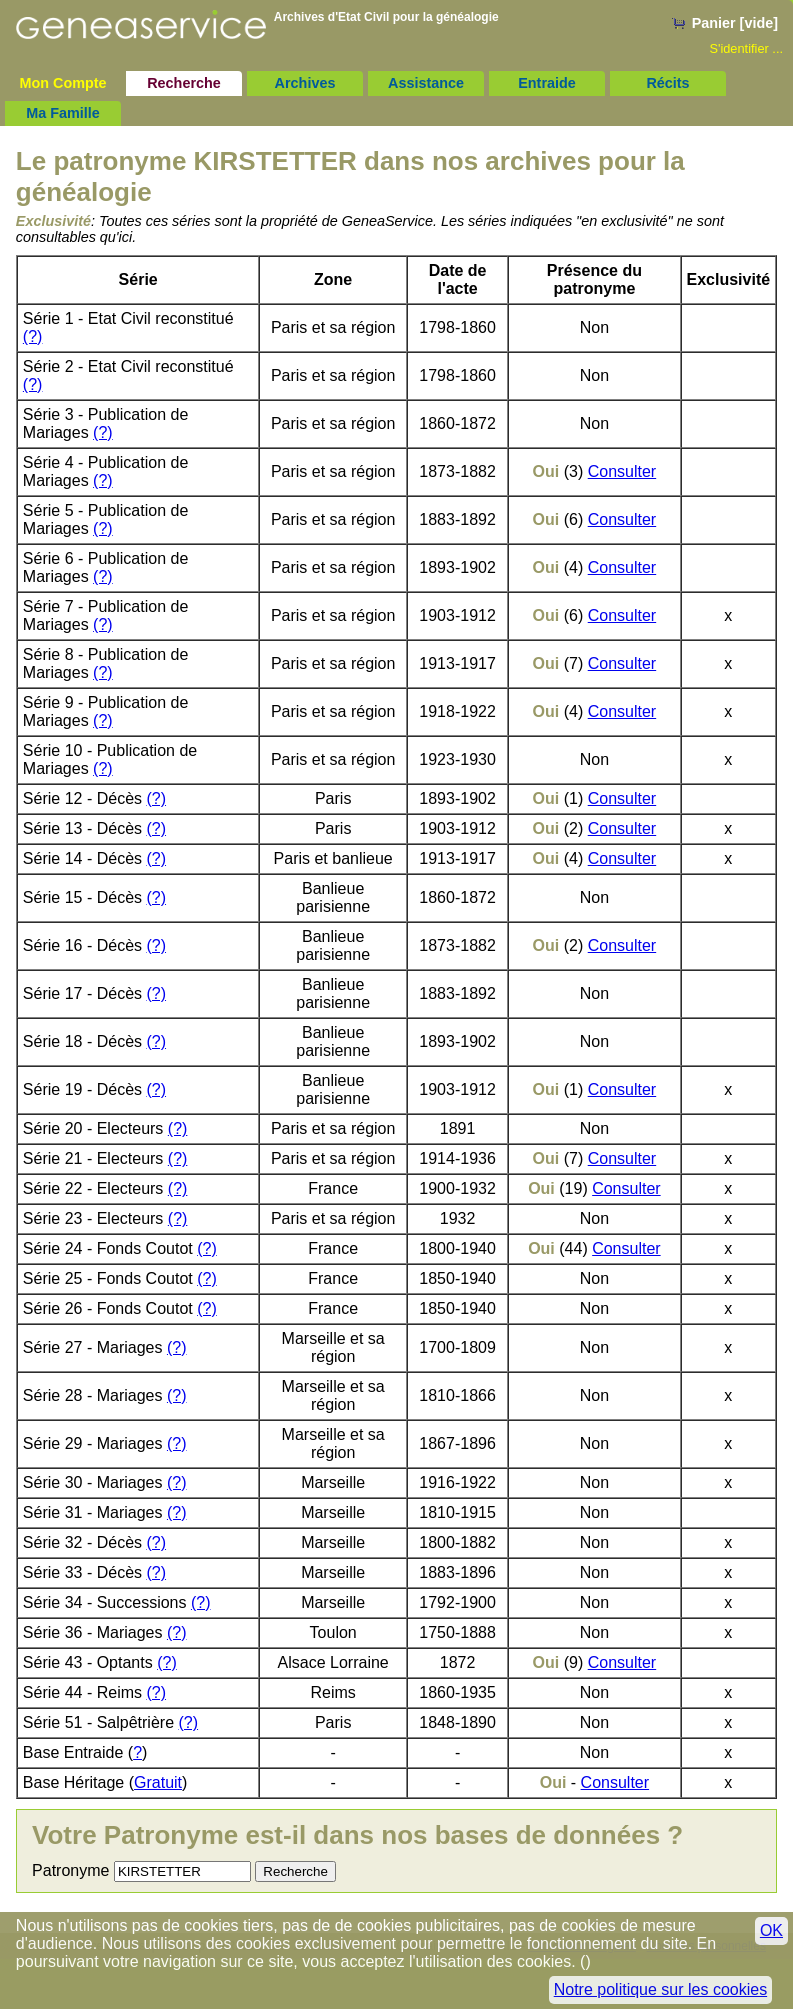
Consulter (622, 471)
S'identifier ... (746, 48)
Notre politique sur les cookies (660, 1989)
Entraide (547, 83)
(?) (33, 336)
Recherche (184, 83)
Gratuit (158, 1782)
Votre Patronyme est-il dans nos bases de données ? (357, 1835)
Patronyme (70, 1870)
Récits (667, 83)
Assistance (426, 83)
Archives (305, 83)
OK (771, 1930)
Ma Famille (63, 113)
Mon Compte (62, 83)
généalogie (467, 17)
